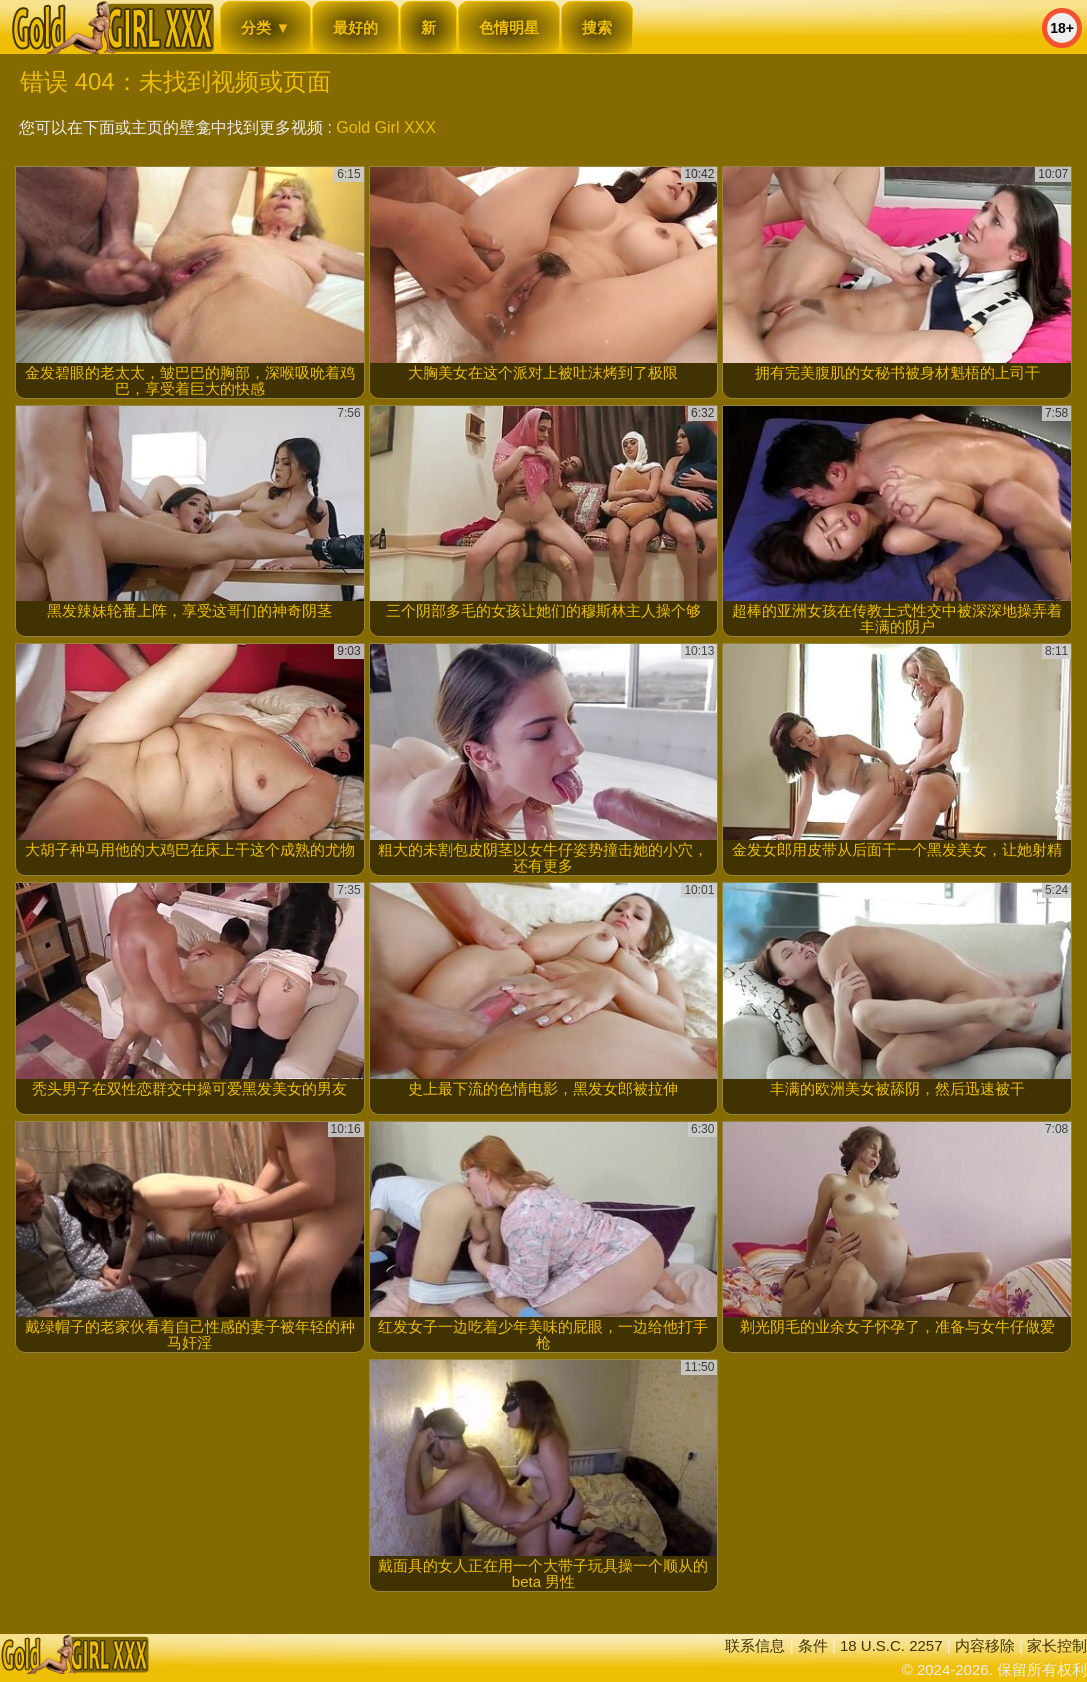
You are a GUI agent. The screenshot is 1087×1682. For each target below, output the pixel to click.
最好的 (355, 27)
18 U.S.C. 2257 (891, 1645)
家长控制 (1057, 1645)
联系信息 (755, 1645)
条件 (813, 1645)
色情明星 (509, 27)
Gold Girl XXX (386, 127)
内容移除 (985, 1645)
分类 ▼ (265, 27)
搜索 (597, 27)
